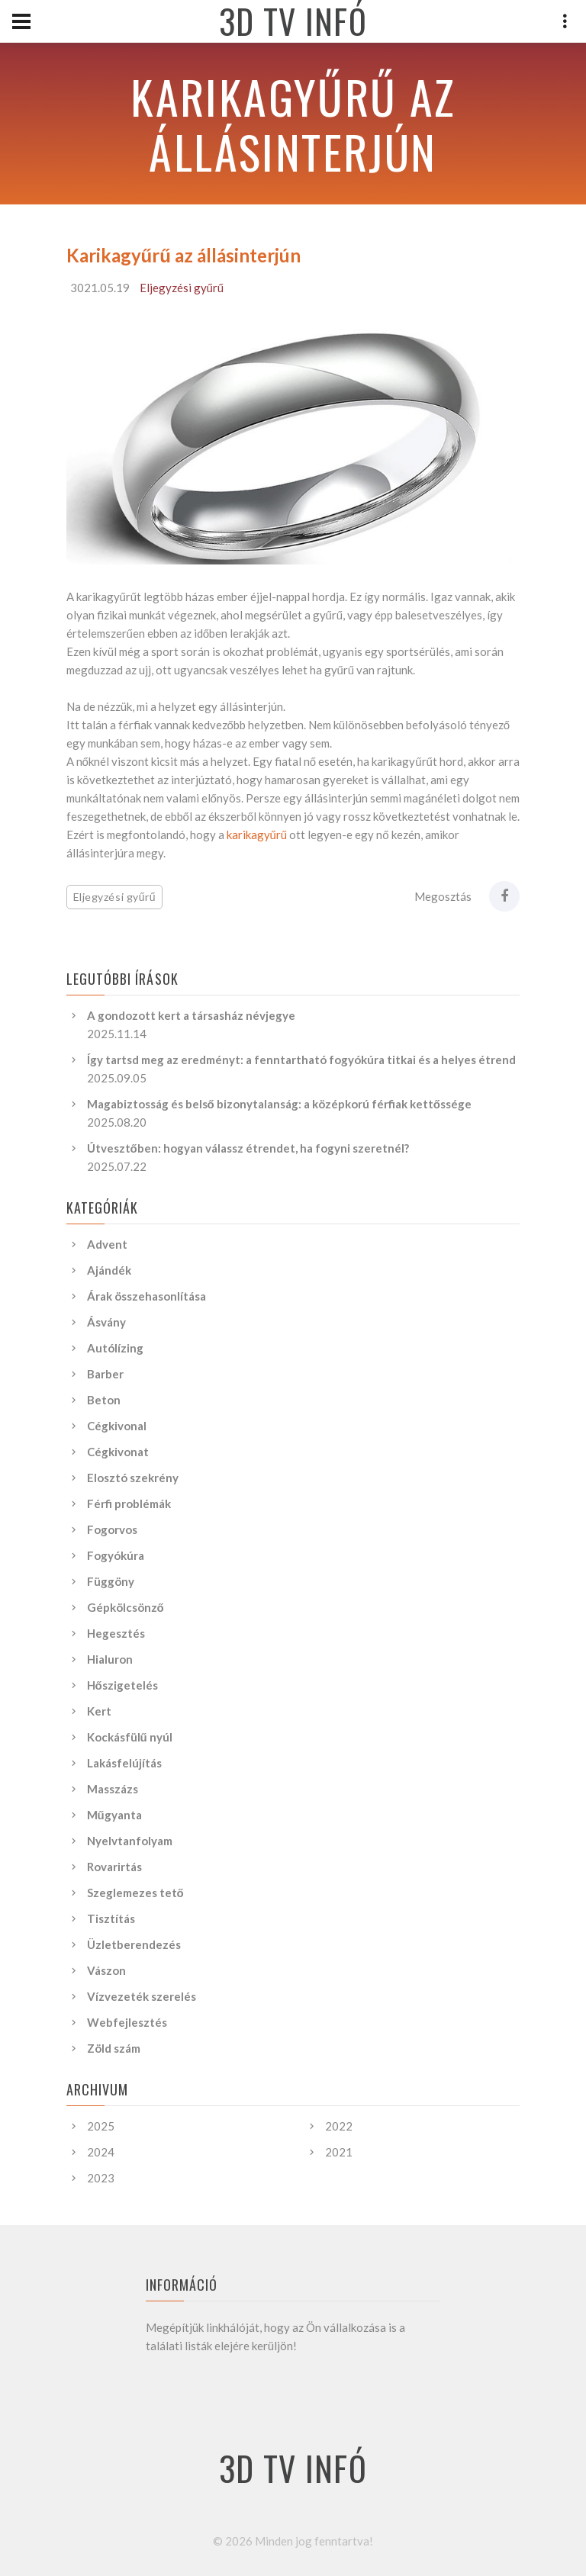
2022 (339, 2126)
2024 (100, 2152)
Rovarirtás (114, 1866)
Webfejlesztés (127, 2022)
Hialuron (110, 1659)
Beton (104, 1400)
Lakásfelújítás (124, 1763)
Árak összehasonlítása (146, 1296)
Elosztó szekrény (133, 1477)
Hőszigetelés (122, 1685)
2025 (100, 2126)
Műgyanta (114, 1815)
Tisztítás (111, 1918)
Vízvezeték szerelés (141, 1996)
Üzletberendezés (134, 1944)
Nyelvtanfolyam (129, 1841)
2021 (339, 2152)
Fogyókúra (115, 1555)
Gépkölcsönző (125, 1607)
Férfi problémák (129, 1503)
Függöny (110, 1581)
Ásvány (106, 1322)
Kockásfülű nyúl (129, 1737)
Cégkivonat (118, 1451)
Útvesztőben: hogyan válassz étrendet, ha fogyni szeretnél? (248, 1148)
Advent (107, 1244)
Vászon (106, 1970)
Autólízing (115, 1348)
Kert (99, 1711)
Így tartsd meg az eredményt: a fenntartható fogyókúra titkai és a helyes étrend (301, 1059)
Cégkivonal (116, 1426)
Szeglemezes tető (135, 1892)
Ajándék (109, 1270)
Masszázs (112, 1789)
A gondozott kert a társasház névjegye (191, 1015)
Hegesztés (116, 1633)
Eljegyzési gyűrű (182, 287)
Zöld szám (113, 2048)
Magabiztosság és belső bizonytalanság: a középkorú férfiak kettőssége (279, 1104)
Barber (105, 1374)
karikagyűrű (257, 834)
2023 (100, 2178)
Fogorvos (112, 1529)
